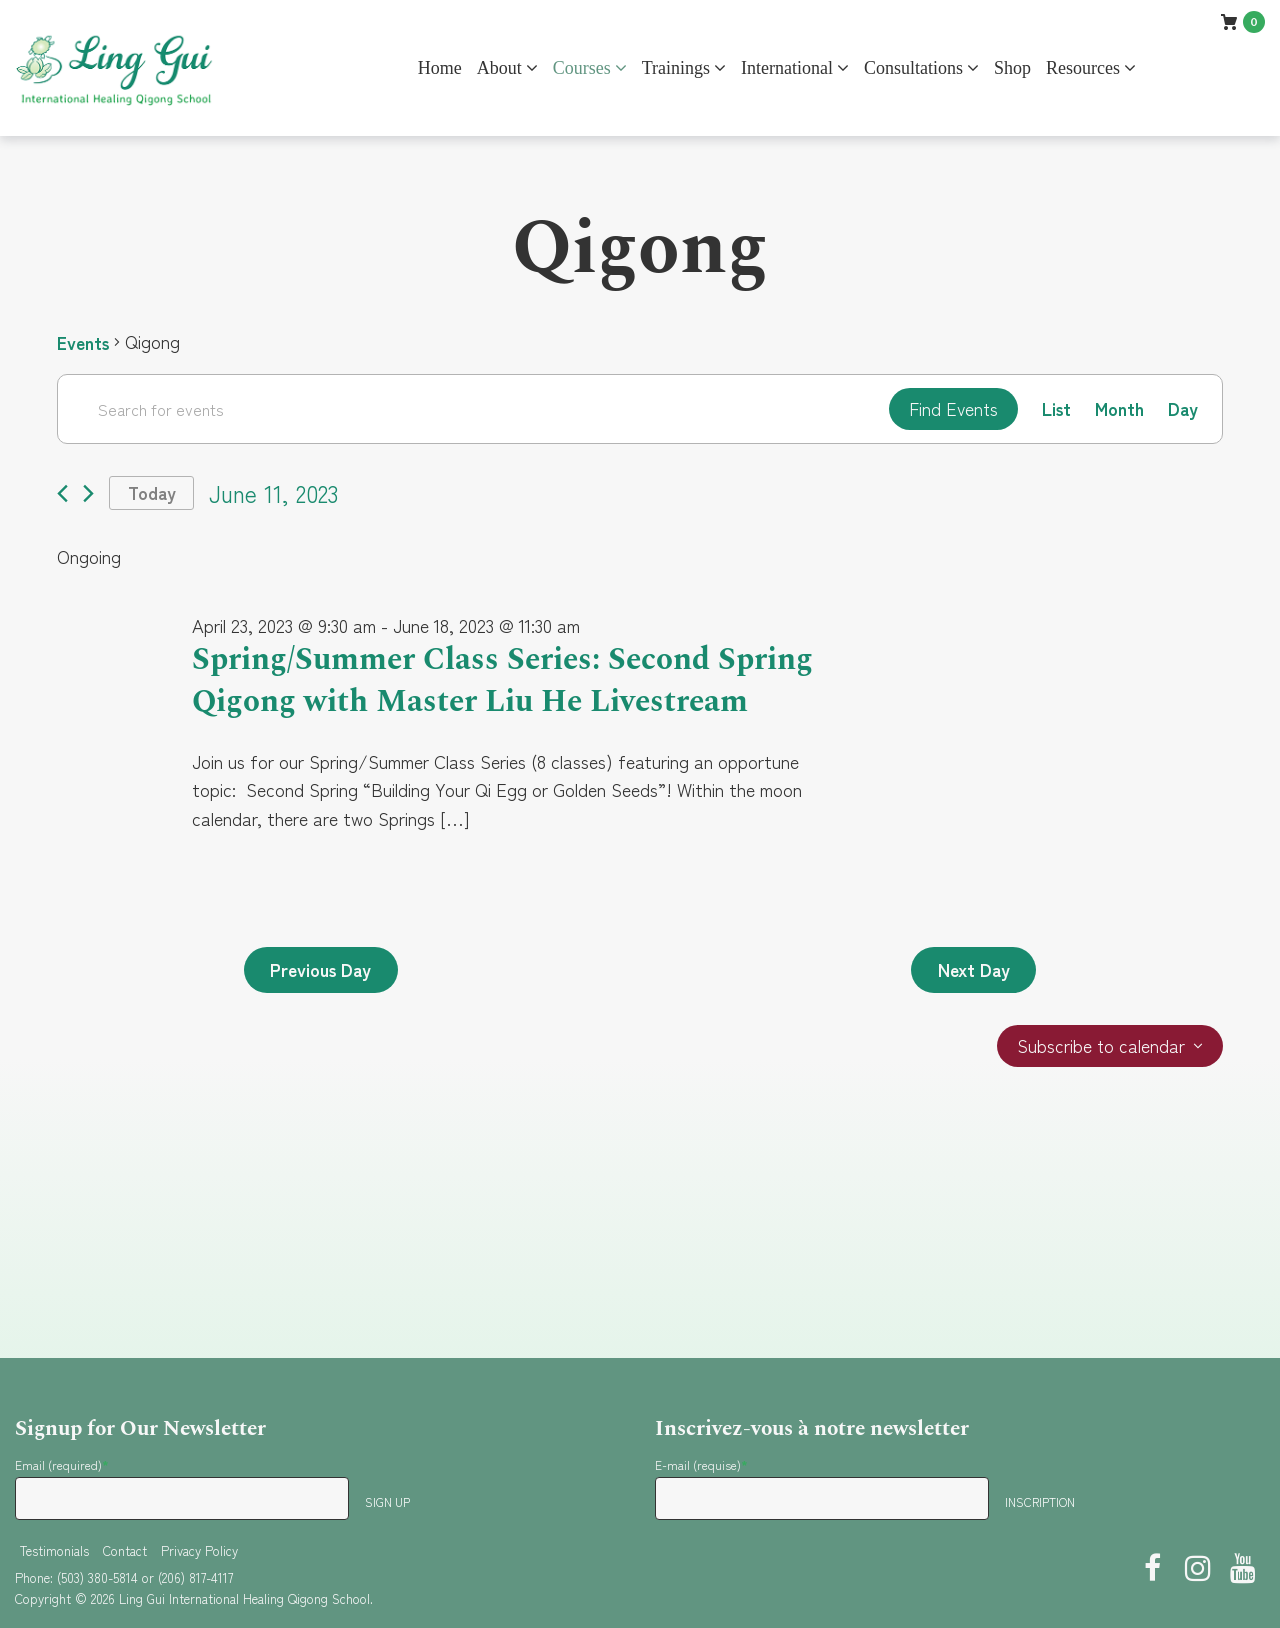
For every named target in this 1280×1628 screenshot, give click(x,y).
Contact (125, 1550)
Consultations (913, 68)
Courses (582, 68)
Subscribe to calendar (1100, 1090)
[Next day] (88, 494)
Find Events (949, 409)
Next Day (971, 1013)
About (499, 68)
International (787, 68)
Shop (1012, 68)
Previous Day (323, 1013)
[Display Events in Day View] (1182, 409)
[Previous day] (62, 494)
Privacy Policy (199, 1550)
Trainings (676, 68)
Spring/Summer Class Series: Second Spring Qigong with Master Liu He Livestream (460, 703)
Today (153, 494)
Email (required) (62, 1464)
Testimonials (54, 1550)
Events (84, 342)
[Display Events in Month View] (1118, 409)
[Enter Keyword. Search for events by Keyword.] (471, 409)
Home (440, 68)
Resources (1083, 68)
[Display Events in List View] (1054, 409)
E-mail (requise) (701, 1464)
